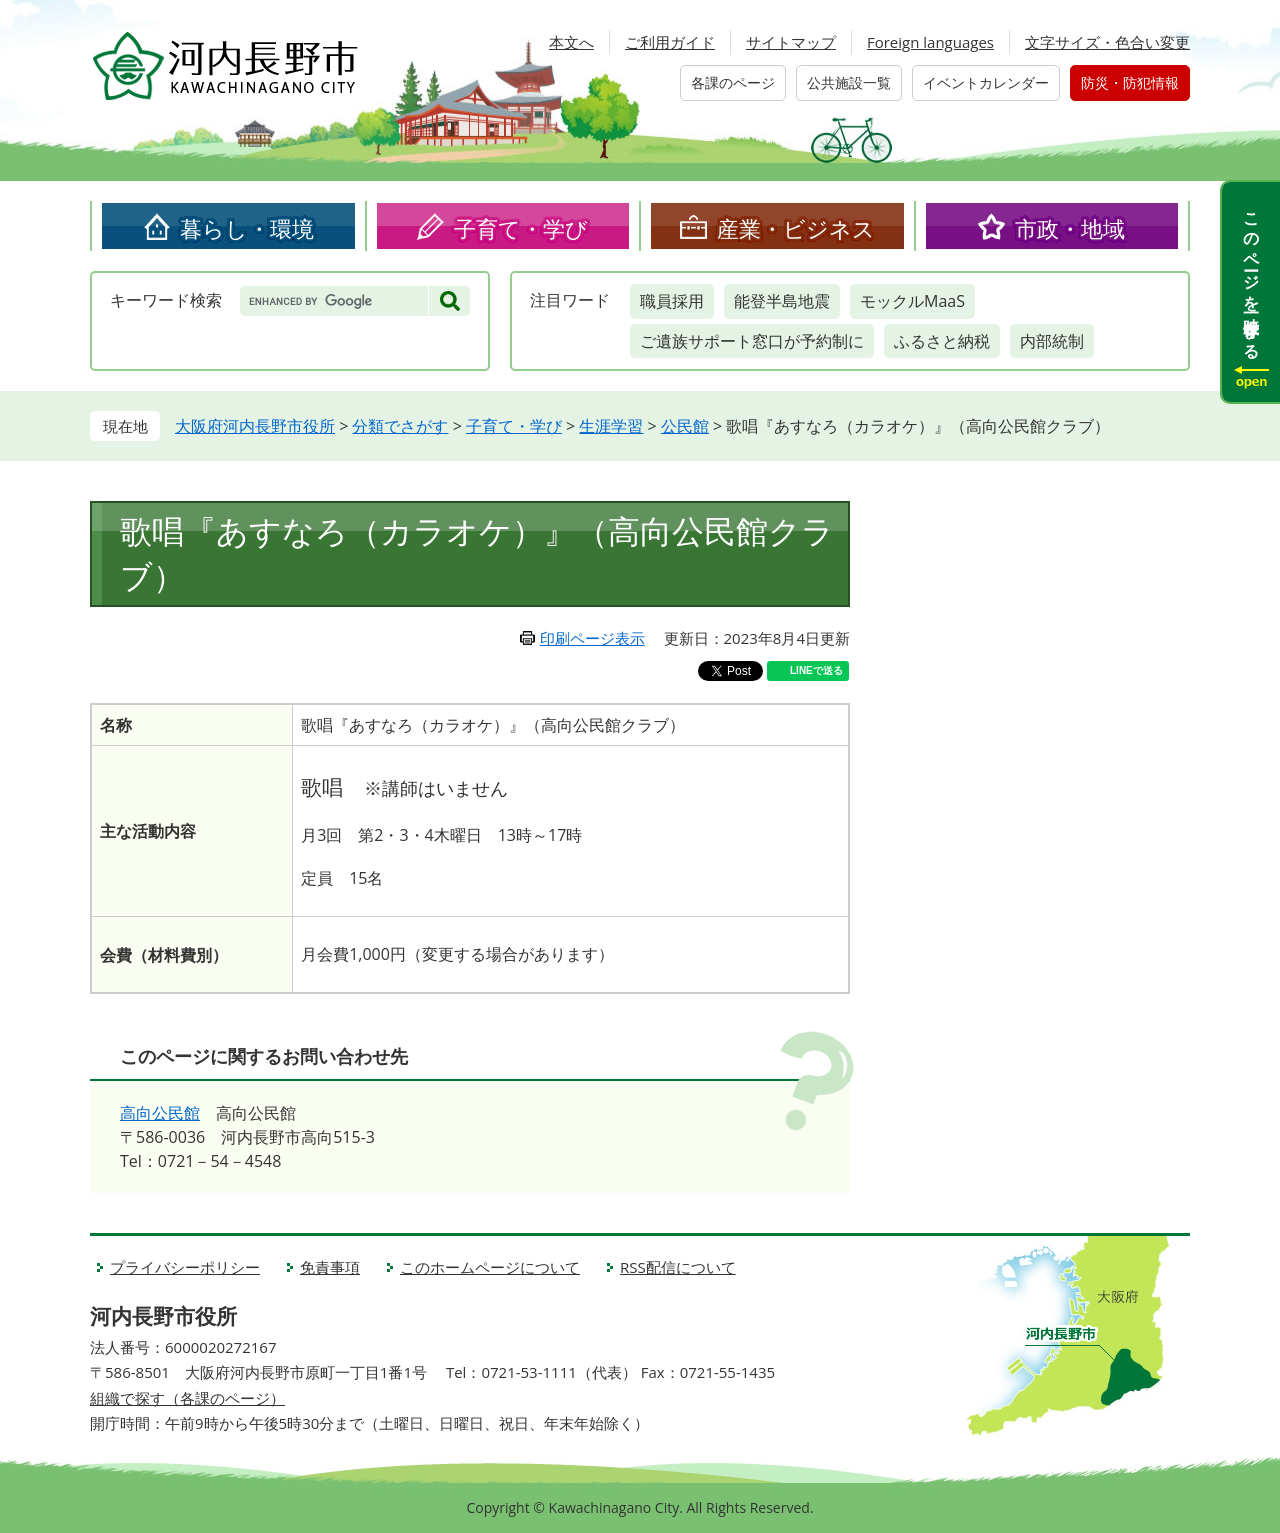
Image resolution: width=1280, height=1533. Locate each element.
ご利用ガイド (670, 42)
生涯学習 (611, 426)
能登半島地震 (782, 301)
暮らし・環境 (247, 228)
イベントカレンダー (986, 82)
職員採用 (672, 301)
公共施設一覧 (849, 82)
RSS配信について (678, 1267)
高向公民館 (160, 1113)
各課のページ (733, 82)
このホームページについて (490, 1267)
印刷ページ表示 (592, 638)
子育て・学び (521, 228)
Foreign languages (930, 42)
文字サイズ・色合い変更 (1107, 42)
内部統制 (1052, 341)
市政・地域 (1070, 228)
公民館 (685, 426)
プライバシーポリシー (185, 1267)
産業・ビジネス (796, 228)
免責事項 (330, 1267)
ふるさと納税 (942, 341)
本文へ (571, 42)
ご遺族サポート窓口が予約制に (752, 341)
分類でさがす (400, 426)
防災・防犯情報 (1130, 82)
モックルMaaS (912, 301)
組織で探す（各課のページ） (187, 1398)
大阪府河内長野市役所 (255, 426)
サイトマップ (791, 42)
